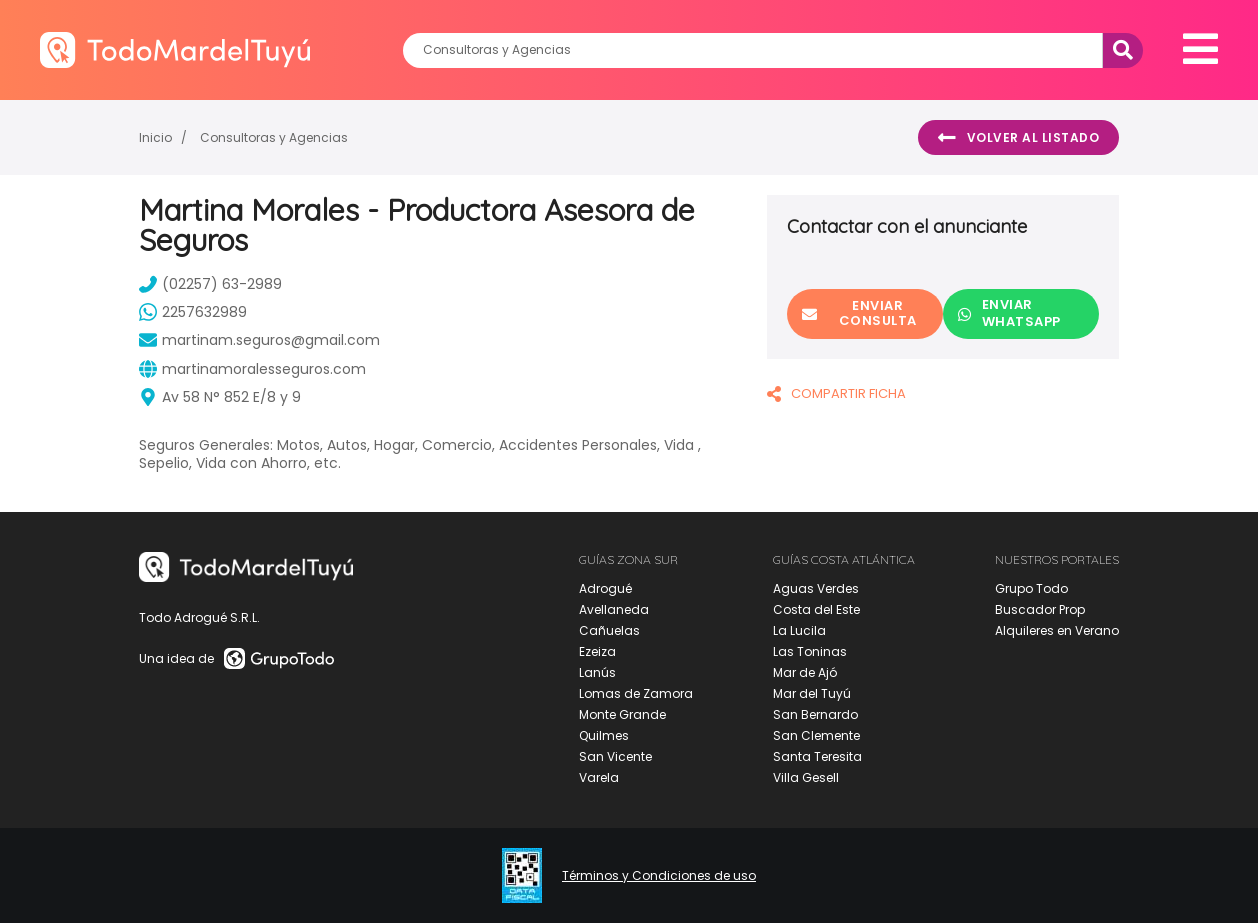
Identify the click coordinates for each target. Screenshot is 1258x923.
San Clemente (816, 735)
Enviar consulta (859, 313)
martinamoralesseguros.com (252, 369)
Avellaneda (614, 609)
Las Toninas (810, 651)
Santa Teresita (817, 756)
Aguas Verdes (816, 588)
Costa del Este (816, 609)
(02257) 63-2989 (210, 284)
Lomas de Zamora (636, 693)
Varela (599, 777)
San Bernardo (815, 714)
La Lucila (799, 630)
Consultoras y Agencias (274, 137)
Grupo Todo (1031, 588)
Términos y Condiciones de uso (659, 876)
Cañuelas (609, 630)
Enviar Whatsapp (1009, 313)
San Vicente (615, 756)
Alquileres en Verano (1057, 630)
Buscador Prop (1040, 609)
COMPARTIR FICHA (836, 393)
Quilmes (604, 735)
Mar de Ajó (805, 672)
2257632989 (193, 312)
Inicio (155, 137)
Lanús (597, 672)
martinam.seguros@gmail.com (259, 340)
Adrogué (605, 588)
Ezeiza (597, 651)
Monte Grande (622, 714)
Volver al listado (1018, 138)
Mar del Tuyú (812, 693)
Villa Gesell (806, 777)
